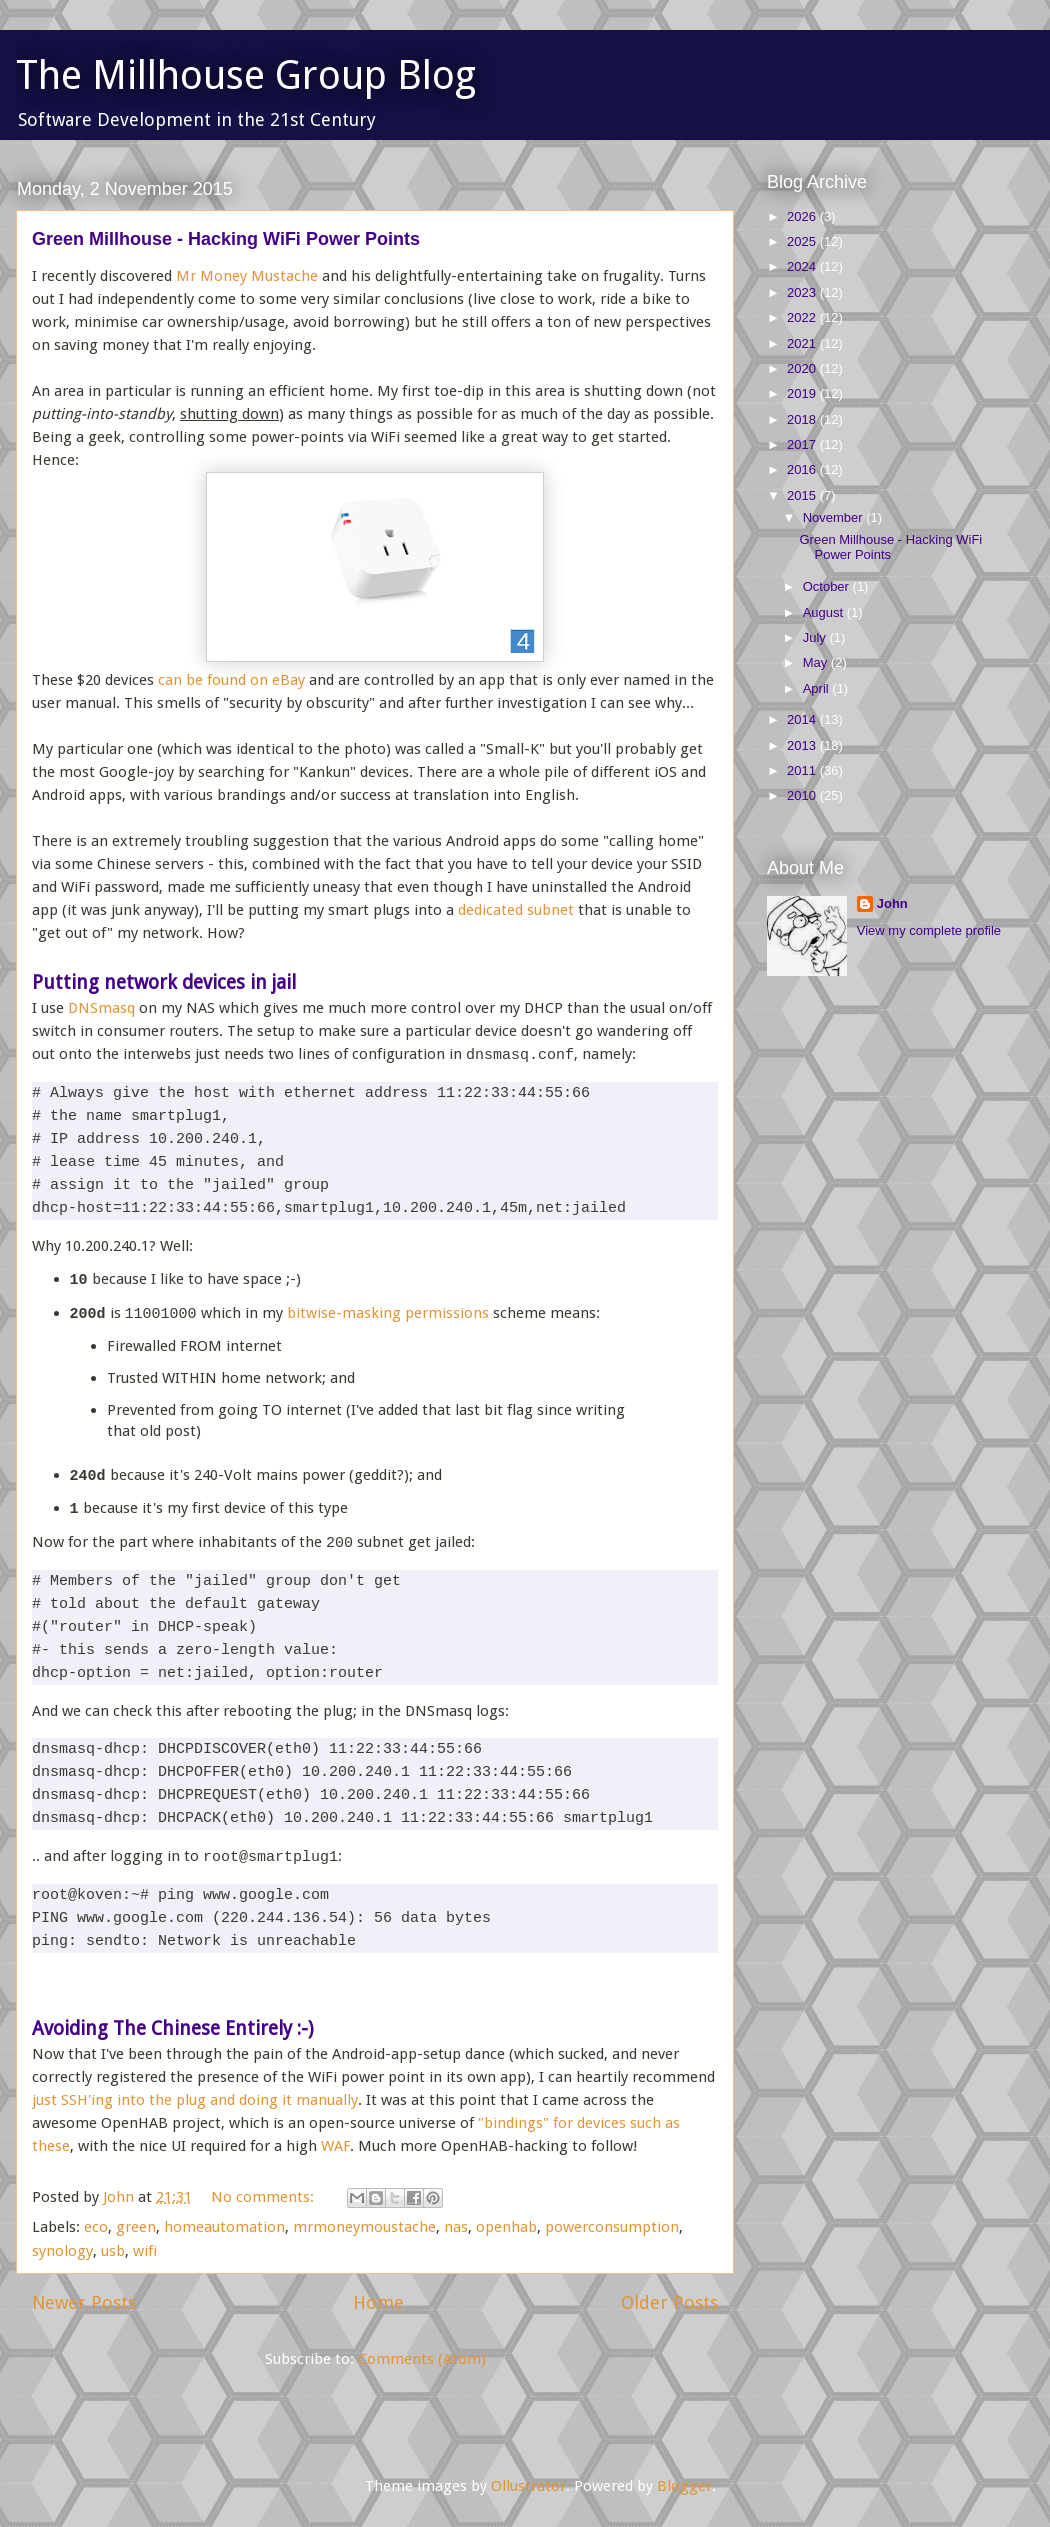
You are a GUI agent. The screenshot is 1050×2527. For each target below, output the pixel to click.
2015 (803, 495)
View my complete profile (929, 930)
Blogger (684, 2486)
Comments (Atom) (422, 2359)
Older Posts (669, 2302)
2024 (803, 266)
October (828, 586)
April (818, 688)
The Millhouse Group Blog (246, 75)
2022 (803, 317)
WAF (335, 2146)
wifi (145, 2251)
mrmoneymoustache (364, 2227)
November (835, 517)
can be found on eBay (231, 680)
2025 (803, 241)
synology (62, 2251)
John (892, 903)
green (136, 2227)
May (817, 662)
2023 (803, 292)
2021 (803, 343)
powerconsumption (612, 2227)
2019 (803, 393)
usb (113, 2251)
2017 (803, 444)
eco (96, 2227)
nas (456, 2227)
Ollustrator (528, 2486)
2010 (803, 795)
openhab (506, 2227)
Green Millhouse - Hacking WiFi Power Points (226, 239)
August (825, 612)
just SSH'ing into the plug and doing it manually (195, 2100)
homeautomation (224, 2227)
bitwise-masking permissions (388, 1314)
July (816, 637)
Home (378, 2302)
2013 (803, 745)
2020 (803, 368)
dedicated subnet (516, 910)
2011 (803, 770)
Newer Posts (84, 2302)
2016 (803, 469)
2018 (803, 419)
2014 (803, 719)
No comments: (264, 2197)
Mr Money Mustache (247, 276)
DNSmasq (101, 1008)
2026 (803, 216)
